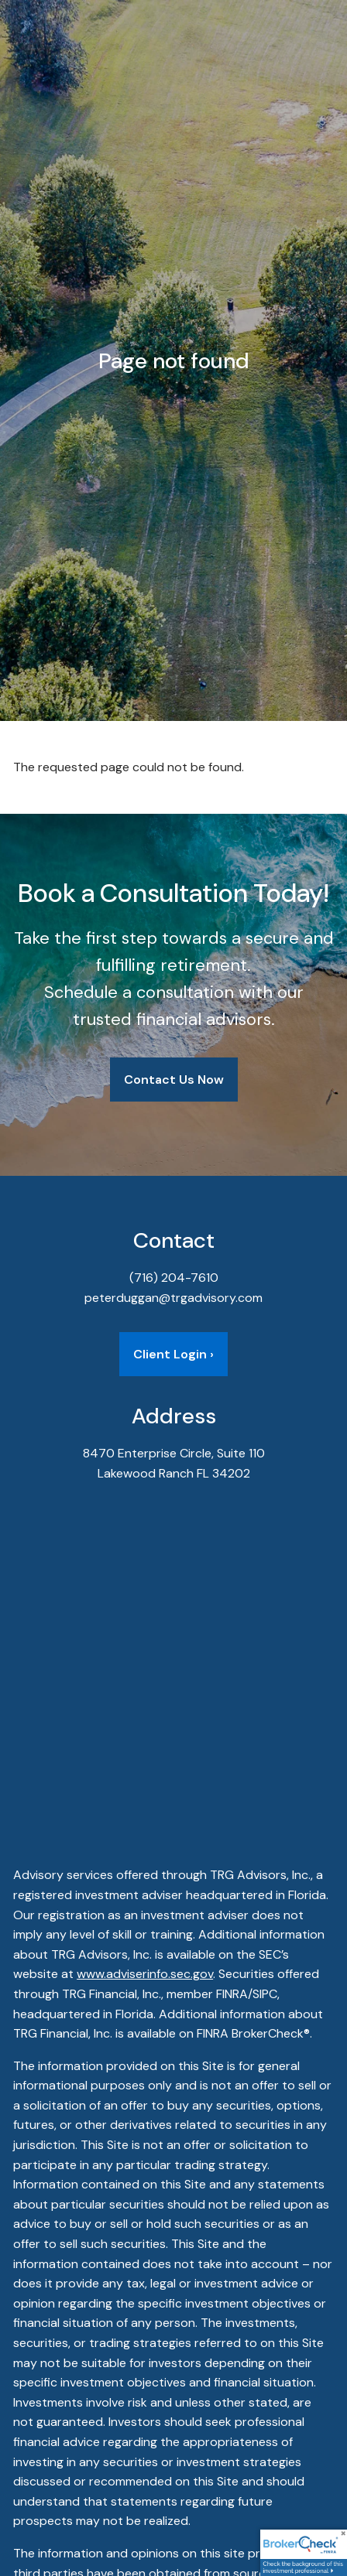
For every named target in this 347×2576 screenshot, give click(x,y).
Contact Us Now (174, 1079)
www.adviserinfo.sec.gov (145, 1974)
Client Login (173, 1354)
